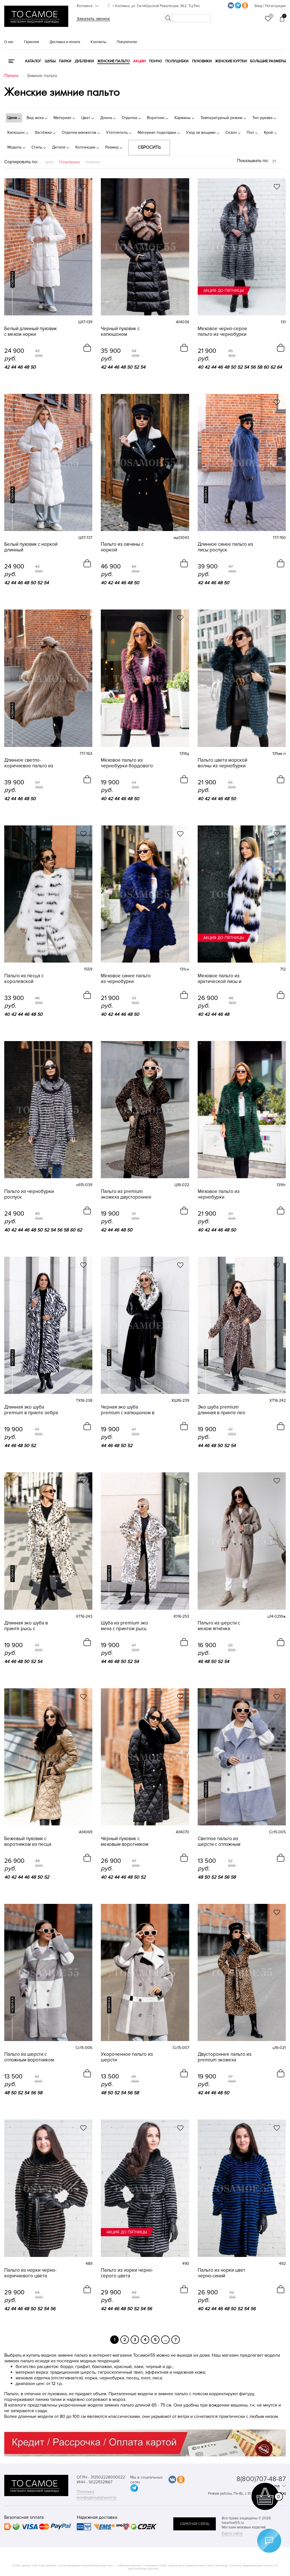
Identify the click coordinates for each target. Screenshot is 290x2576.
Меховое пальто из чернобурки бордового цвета (127, 763)
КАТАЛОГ (33, 61)
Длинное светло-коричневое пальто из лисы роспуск (28, 763)
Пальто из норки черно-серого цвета (127, 2273)
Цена (49, 162)
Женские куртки (231, 61)
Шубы (50, 61)
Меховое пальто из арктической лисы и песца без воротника (221, 978)
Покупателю (127, 42)
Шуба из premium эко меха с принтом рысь (124, 1626)
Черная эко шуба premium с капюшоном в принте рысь (127, 1410)
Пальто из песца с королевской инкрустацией (24, 978)
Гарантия (31, 42)
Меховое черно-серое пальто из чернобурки (222, 331)
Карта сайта (232, 2533)
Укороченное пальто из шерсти (127, 2057)
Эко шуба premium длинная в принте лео (221, 1410)
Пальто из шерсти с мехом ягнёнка (219, 1626)
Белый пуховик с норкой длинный (30, 547)
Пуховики (202, 61)
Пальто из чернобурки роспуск (29, 1194)
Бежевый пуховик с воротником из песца (27, 1841)
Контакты (98, 42)
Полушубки (176, 61)
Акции (139, 61)
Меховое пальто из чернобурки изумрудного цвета (219, 1194)
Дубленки (84, 61)
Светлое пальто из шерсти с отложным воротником (219, 1841)
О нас (9, 42)
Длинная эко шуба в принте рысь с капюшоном (26, 1626)
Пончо (155, 61)
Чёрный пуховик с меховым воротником (124, 1841)
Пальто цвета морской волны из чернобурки (222, 763)
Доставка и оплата (65, 42)
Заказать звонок (93, 18)
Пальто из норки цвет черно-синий (221, 2273)
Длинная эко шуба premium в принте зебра (31, 1410)
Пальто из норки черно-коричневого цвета (30, 2273)
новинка (12, 279)
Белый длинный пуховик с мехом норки (30, 331)
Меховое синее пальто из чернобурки (126, 978)
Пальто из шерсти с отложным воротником (29, 2057)
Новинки (93, 162)
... (165, 2339)
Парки (65, 61)
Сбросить (149, 147)
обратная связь (194, 2524)
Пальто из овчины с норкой (122, 547)
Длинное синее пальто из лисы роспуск (225, 547)
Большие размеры (268, 61)
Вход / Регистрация (270, 6)
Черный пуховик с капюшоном (120, 331)
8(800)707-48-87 (261, 2479)
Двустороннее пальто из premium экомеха (224, 2057)
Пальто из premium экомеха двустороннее (126, 1194)
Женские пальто (113, 61)
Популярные (69, 162)
